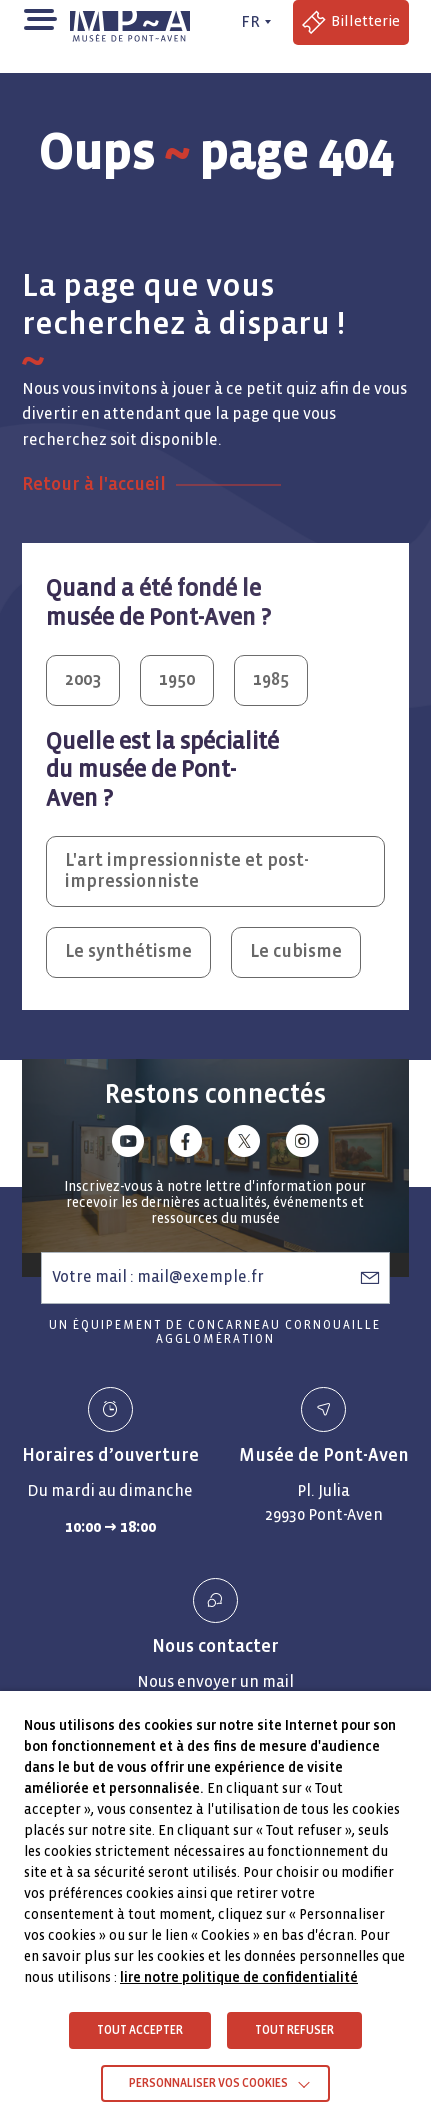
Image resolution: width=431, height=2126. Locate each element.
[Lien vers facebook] (186, 1144)
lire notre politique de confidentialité (239, 1977)
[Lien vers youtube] (128, 1144)
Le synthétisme (128, 951)
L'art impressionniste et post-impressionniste (187, 871)
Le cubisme (296, 951)
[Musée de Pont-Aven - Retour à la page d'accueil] (133, 22)
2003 (83, 679)
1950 (177, 679)
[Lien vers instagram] (302, 1144)
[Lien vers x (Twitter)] (244, 1144)
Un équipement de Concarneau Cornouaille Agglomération (215, 1332)
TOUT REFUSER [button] (294, 2030)
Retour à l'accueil (94, 484)
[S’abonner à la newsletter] (370, 1277)
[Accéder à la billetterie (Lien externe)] (351, 22)
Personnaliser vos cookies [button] (208, 2083)
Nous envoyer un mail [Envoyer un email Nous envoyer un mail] (215, 1681)
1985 (271, 679)
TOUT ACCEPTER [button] (140, 2030)
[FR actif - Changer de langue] (253, 22)
